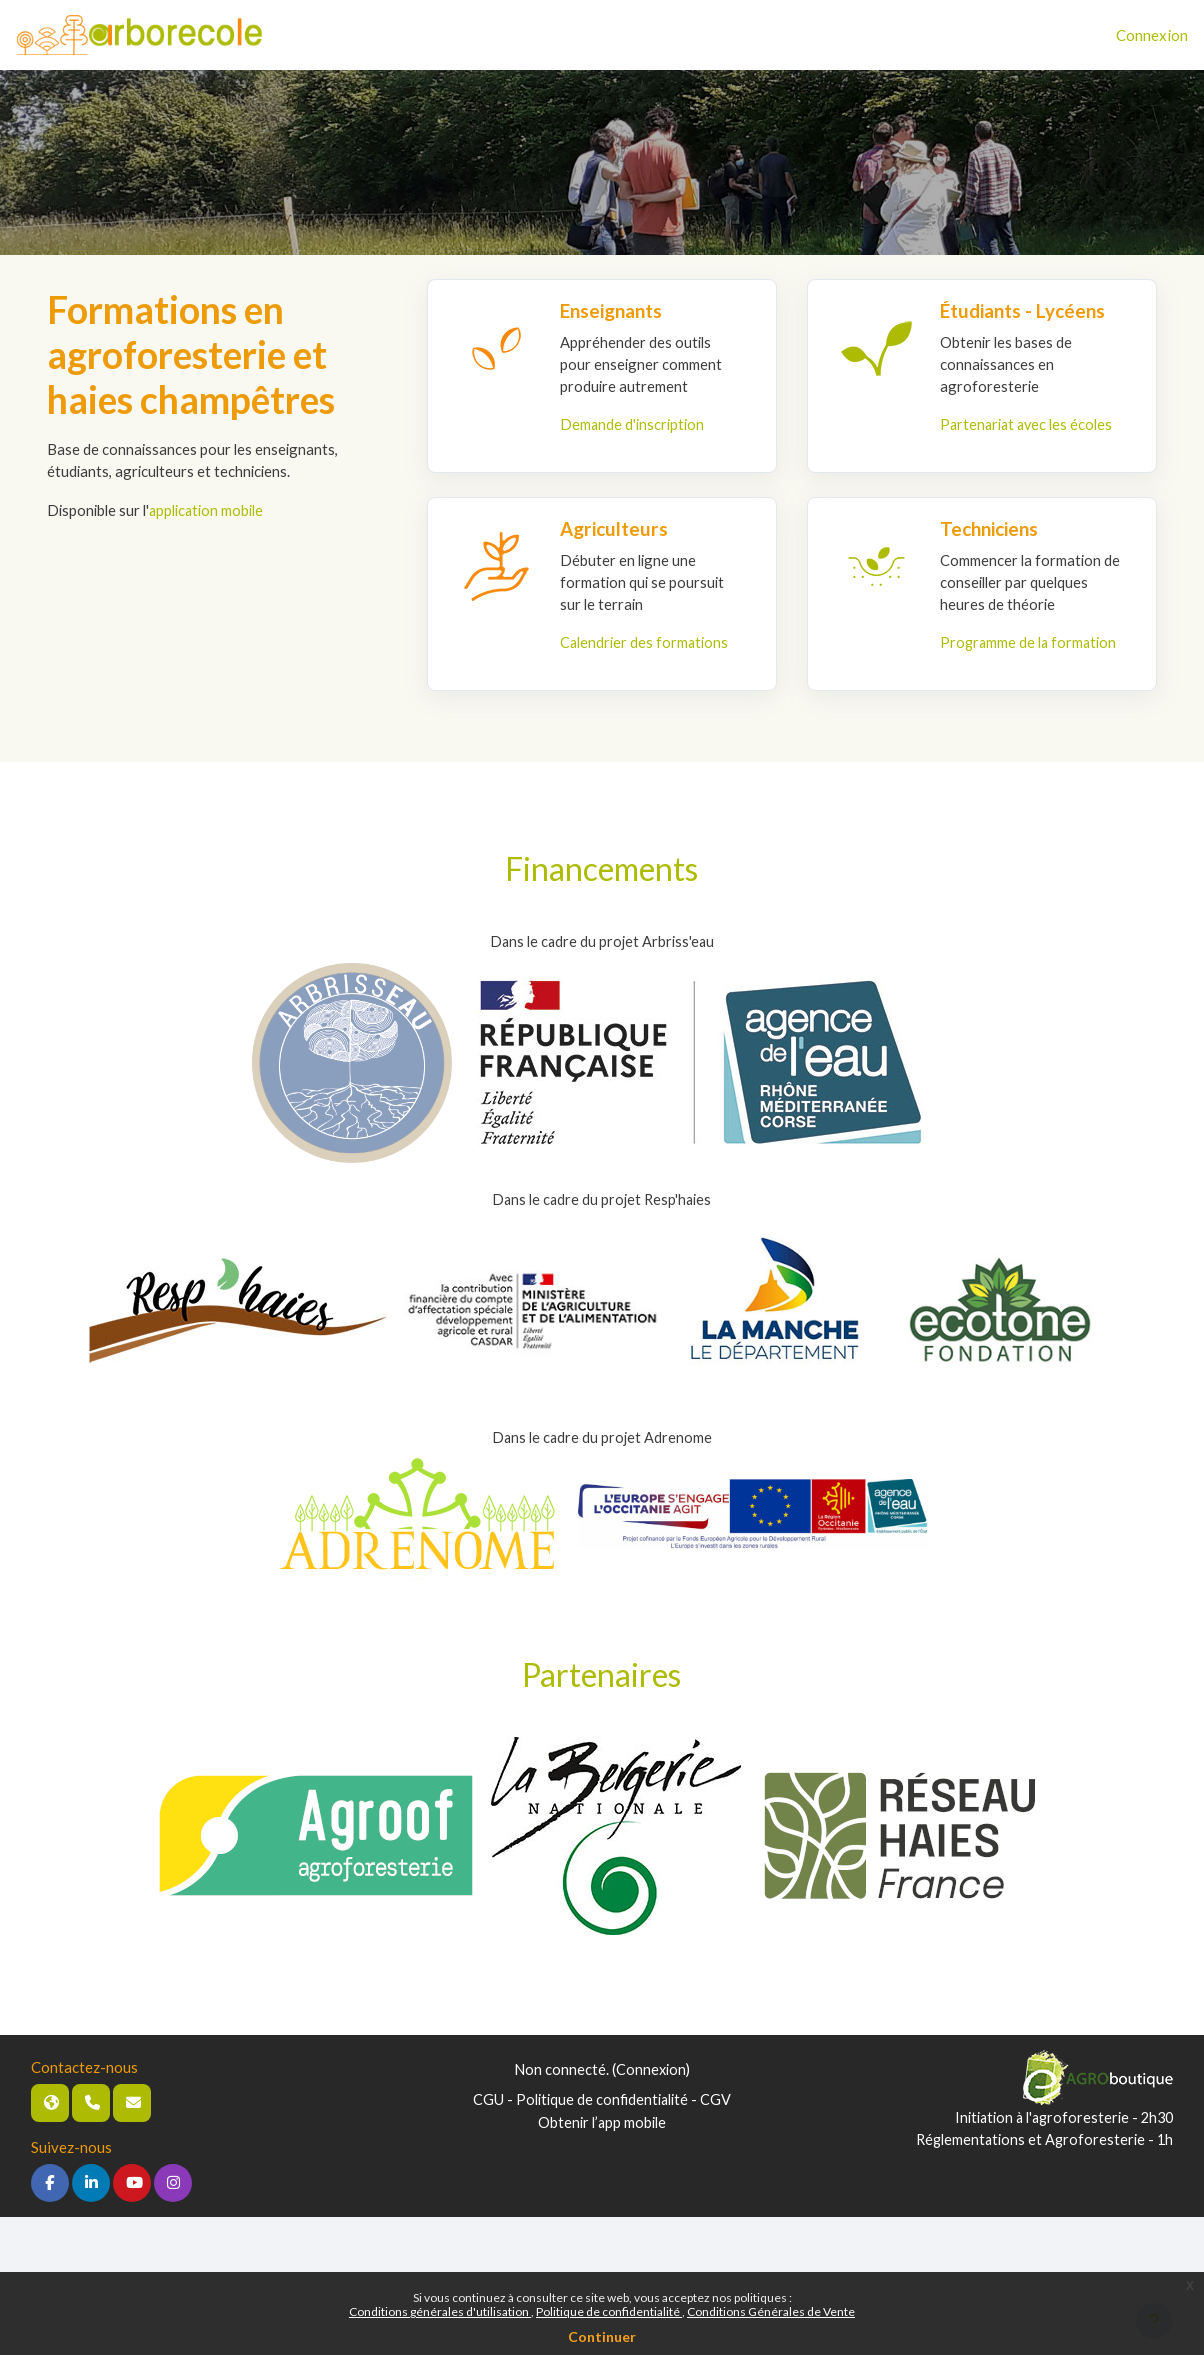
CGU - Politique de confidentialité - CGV (602, 2125)
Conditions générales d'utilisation (440, 2311)
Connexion (1152, 35)
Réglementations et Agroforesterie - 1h (1040, 2165)
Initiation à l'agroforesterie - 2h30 (1058, 2143)
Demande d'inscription (634, 425)
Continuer (602, 2336)
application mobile (213, 510)
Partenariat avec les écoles (1030, 425)
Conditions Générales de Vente (771, 2311)
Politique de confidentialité (609, 2311)
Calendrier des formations (646, 644)
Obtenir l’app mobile (601, 2148)
